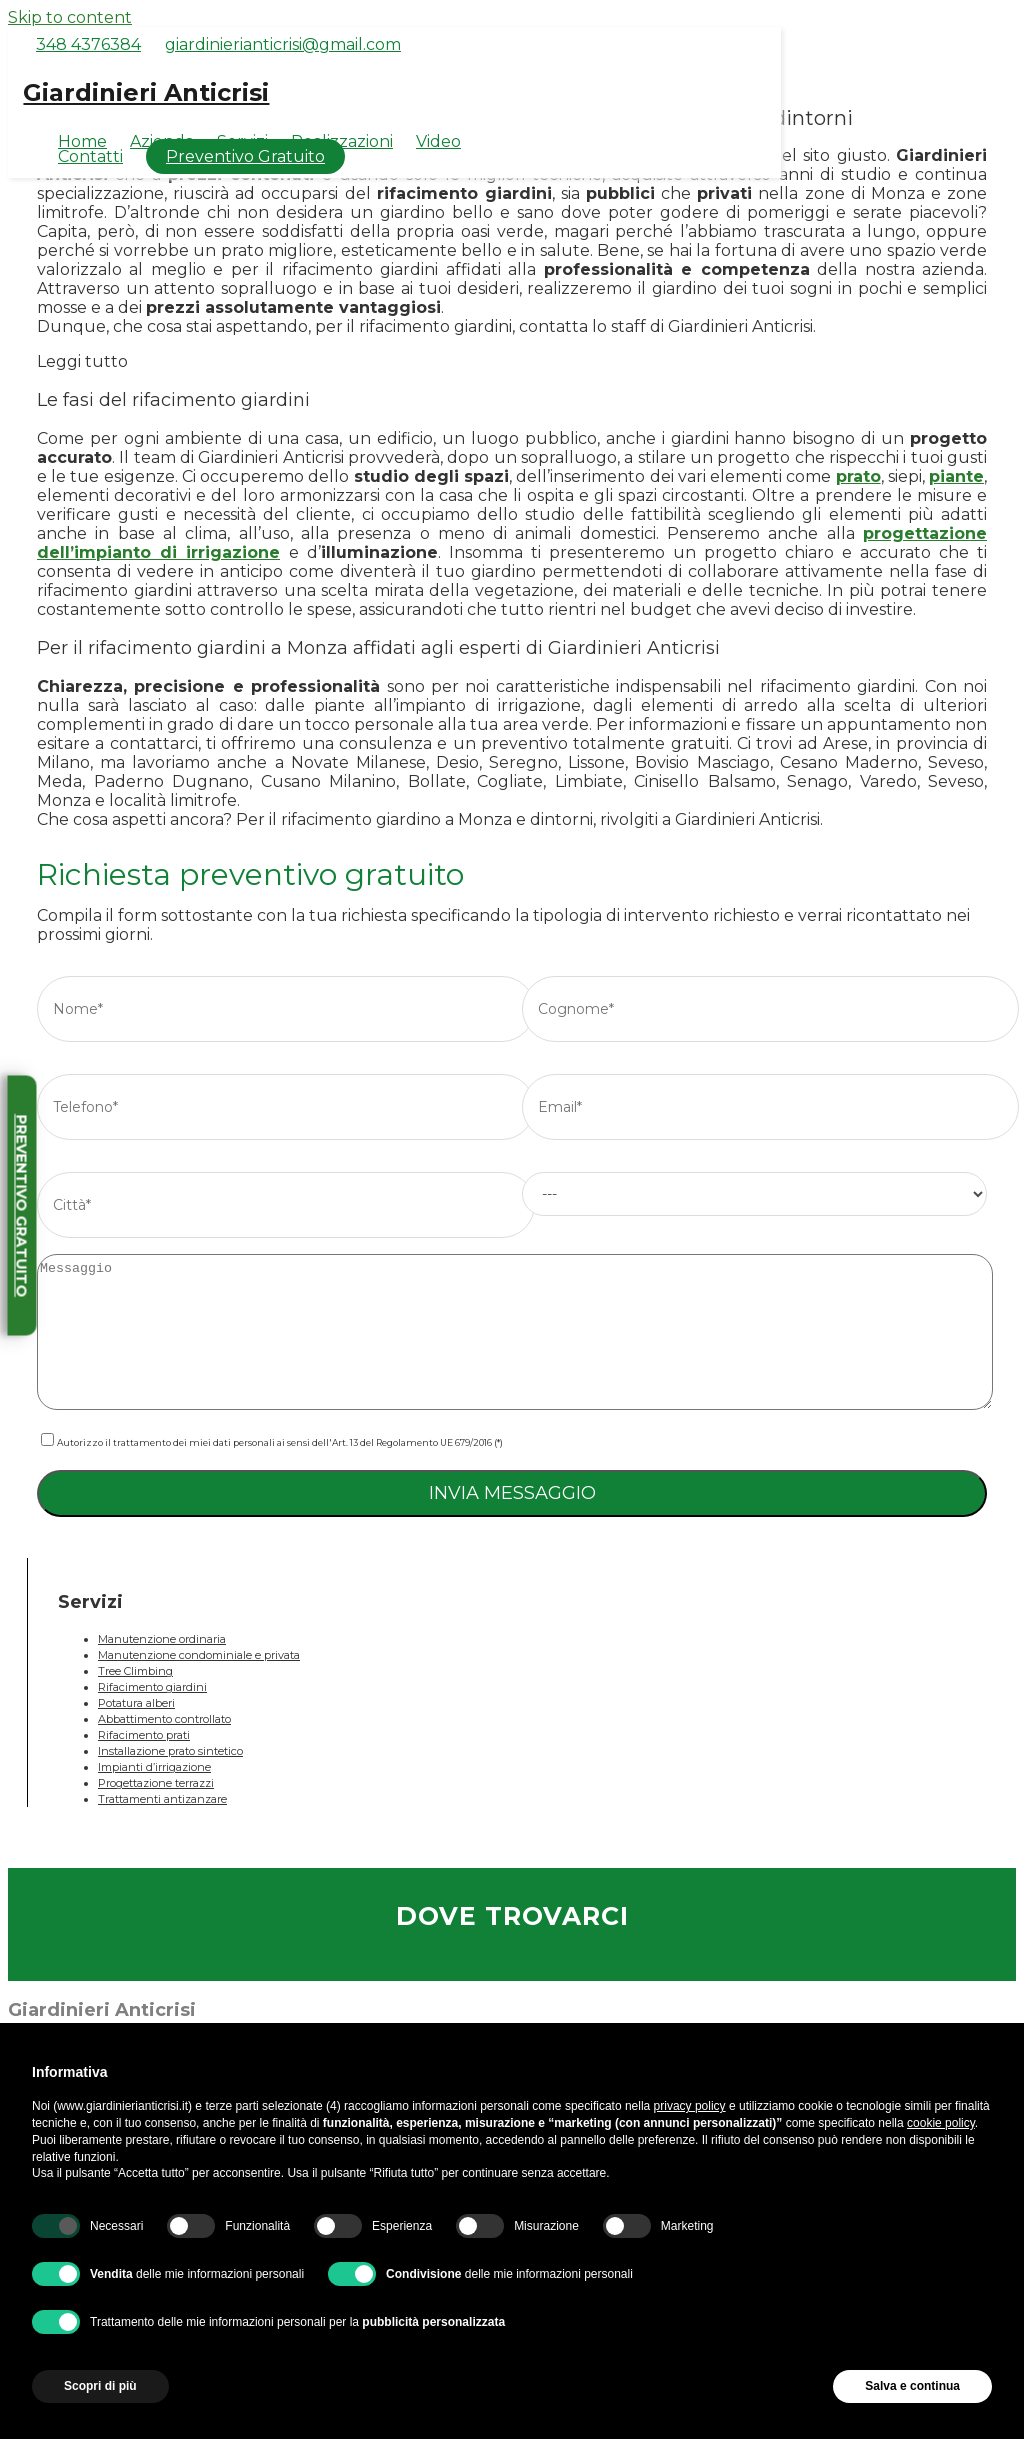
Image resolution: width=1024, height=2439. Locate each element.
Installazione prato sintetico (170, 1751)
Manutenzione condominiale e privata (199, 1655)
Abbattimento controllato (164, 1719)
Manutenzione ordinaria (162, 1639)
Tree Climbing (135, 1671)
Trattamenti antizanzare (162, 1799)
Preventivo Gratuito (245, 156)
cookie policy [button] (941, 2123)
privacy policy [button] (690, 2106)
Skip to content (70, 17)
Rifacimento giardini (152, 1687)
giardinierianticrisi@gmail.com (283, 44)
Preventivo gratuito (22, 1205)
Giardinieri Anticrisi (146, 92)
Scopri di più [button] (100, 2386)
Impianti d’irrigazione (154, 1767)
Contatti (90, 156)
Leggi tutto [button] (82, 361)
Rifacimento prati (144, 1735)
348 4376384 (88, 44)
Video (438, 141)
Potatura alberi (136, 1703)
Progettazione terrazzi (156, 1783)
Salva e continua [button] (912, 2386)
